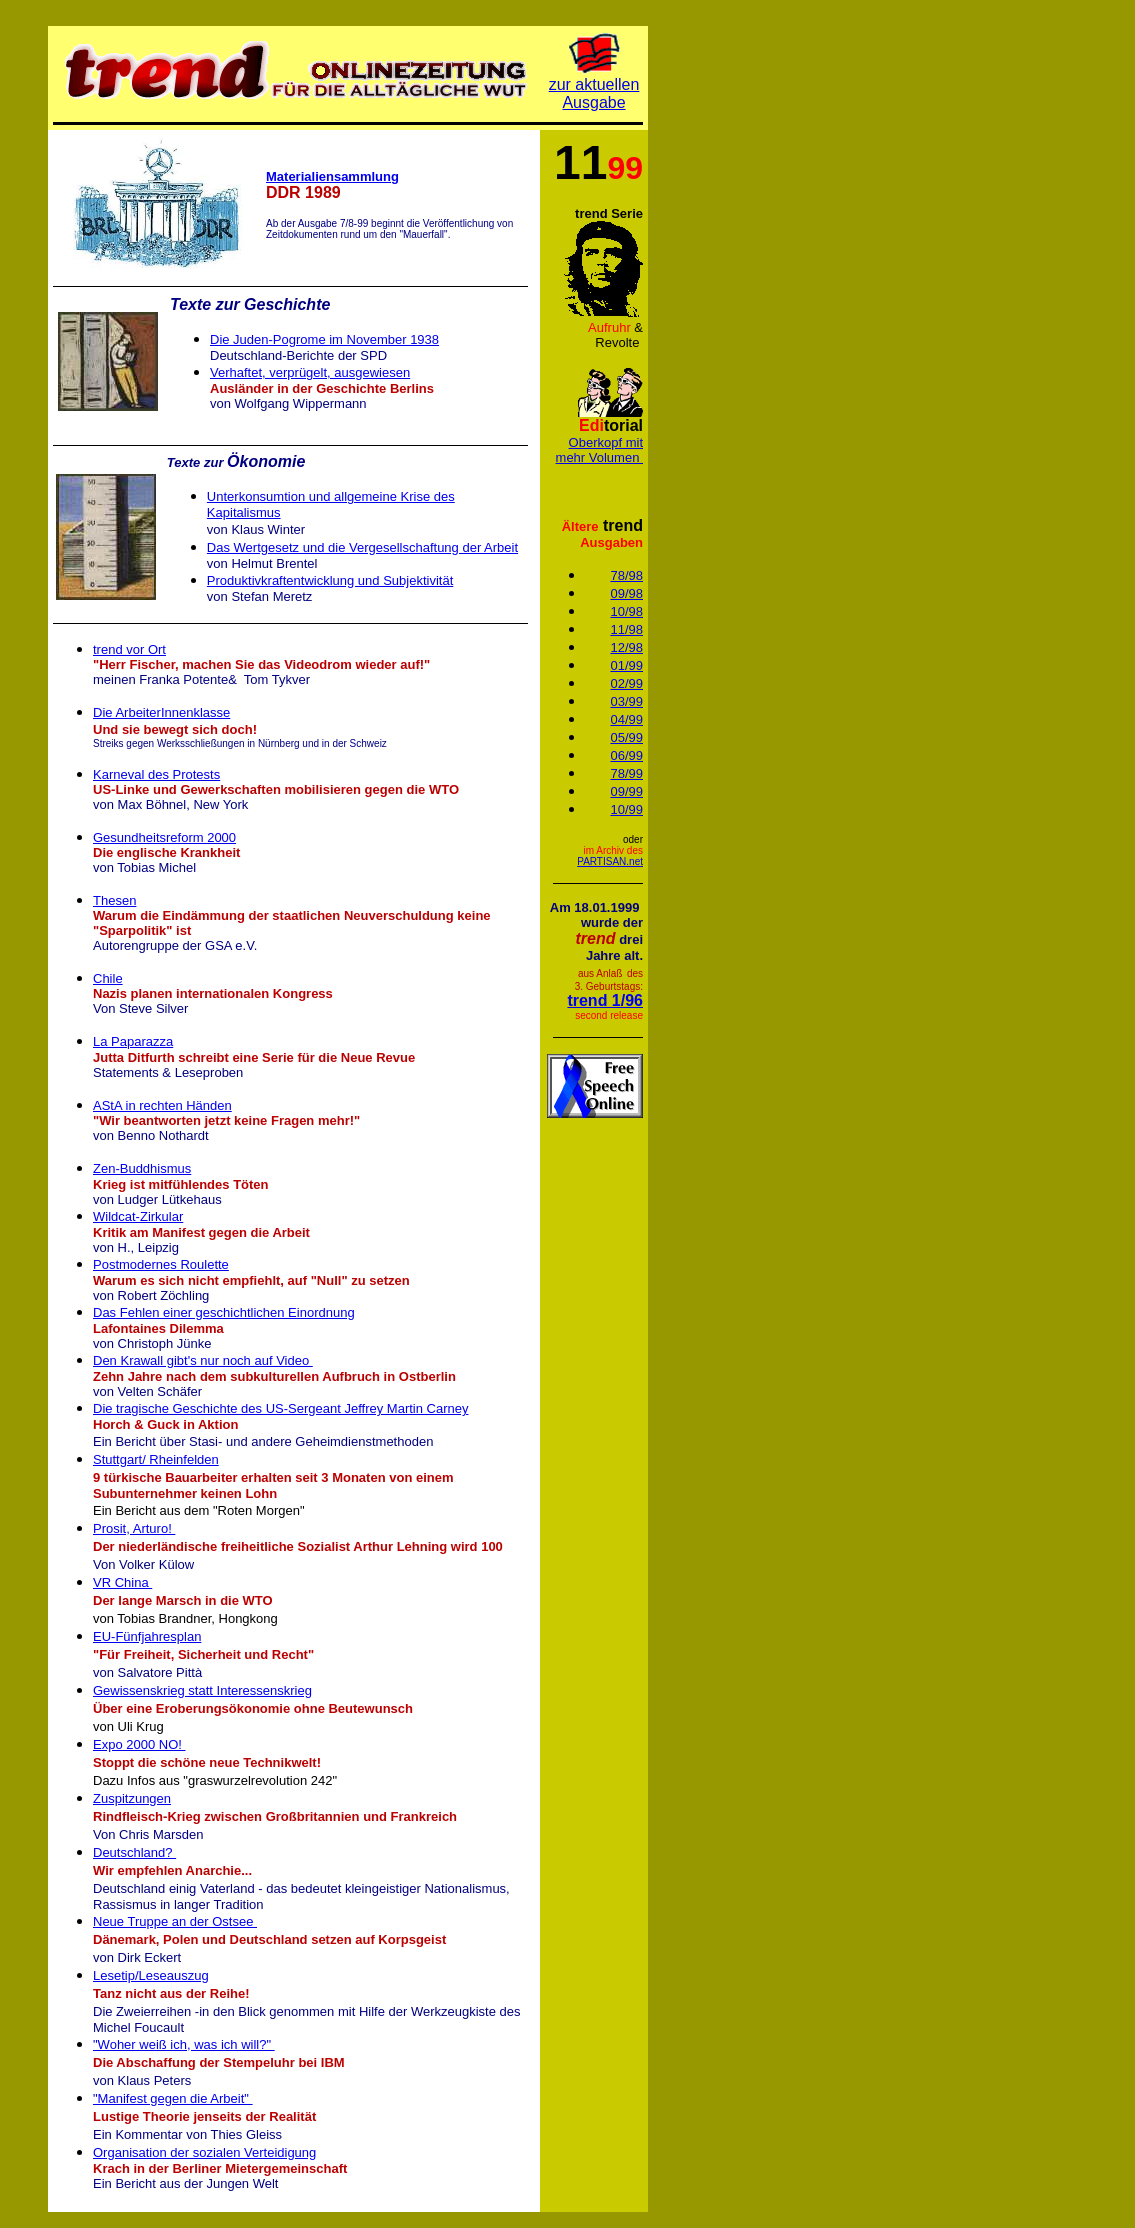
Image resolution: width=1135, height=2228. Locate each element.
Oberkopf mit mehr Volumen (599, 450)
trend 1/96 (605, 1000)
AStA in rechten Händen (162, 1105)
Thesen (114, 900)
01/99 (626, 665)
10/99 (626, 809)
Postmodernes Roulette (161, 1264)
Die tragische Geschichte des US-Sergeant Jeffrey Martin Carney (280, 1408)
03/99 (626, 701)
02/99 (626, 683)
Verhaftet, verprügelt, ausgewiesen (310, 372)
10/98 (626, 611)
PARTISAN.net (610, 861)
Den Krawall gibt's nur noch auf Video (203, 1360)
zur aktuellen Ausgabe (594, 93)
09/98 (626, 593)
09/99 (626, 791)
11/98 (626, 629)
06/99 (626, 755)
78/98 (626, 575)
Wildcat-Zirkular (138, 1216)
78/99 (626, 773)
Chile (108, 978)
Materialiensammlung (332, 176)
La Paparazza (133, 1041)
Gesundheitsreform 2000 (164, 837)
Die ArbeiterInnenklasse (161, 712)
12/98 (626, 647)
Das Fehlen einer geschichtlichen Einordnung (224, 1312)
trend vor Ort (129, 649)
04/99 (626, 719)
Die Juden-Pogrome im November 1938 (324, 339)
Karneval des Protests (156, 774)
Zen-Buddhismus (142, 1168)
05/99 (626, 737)
